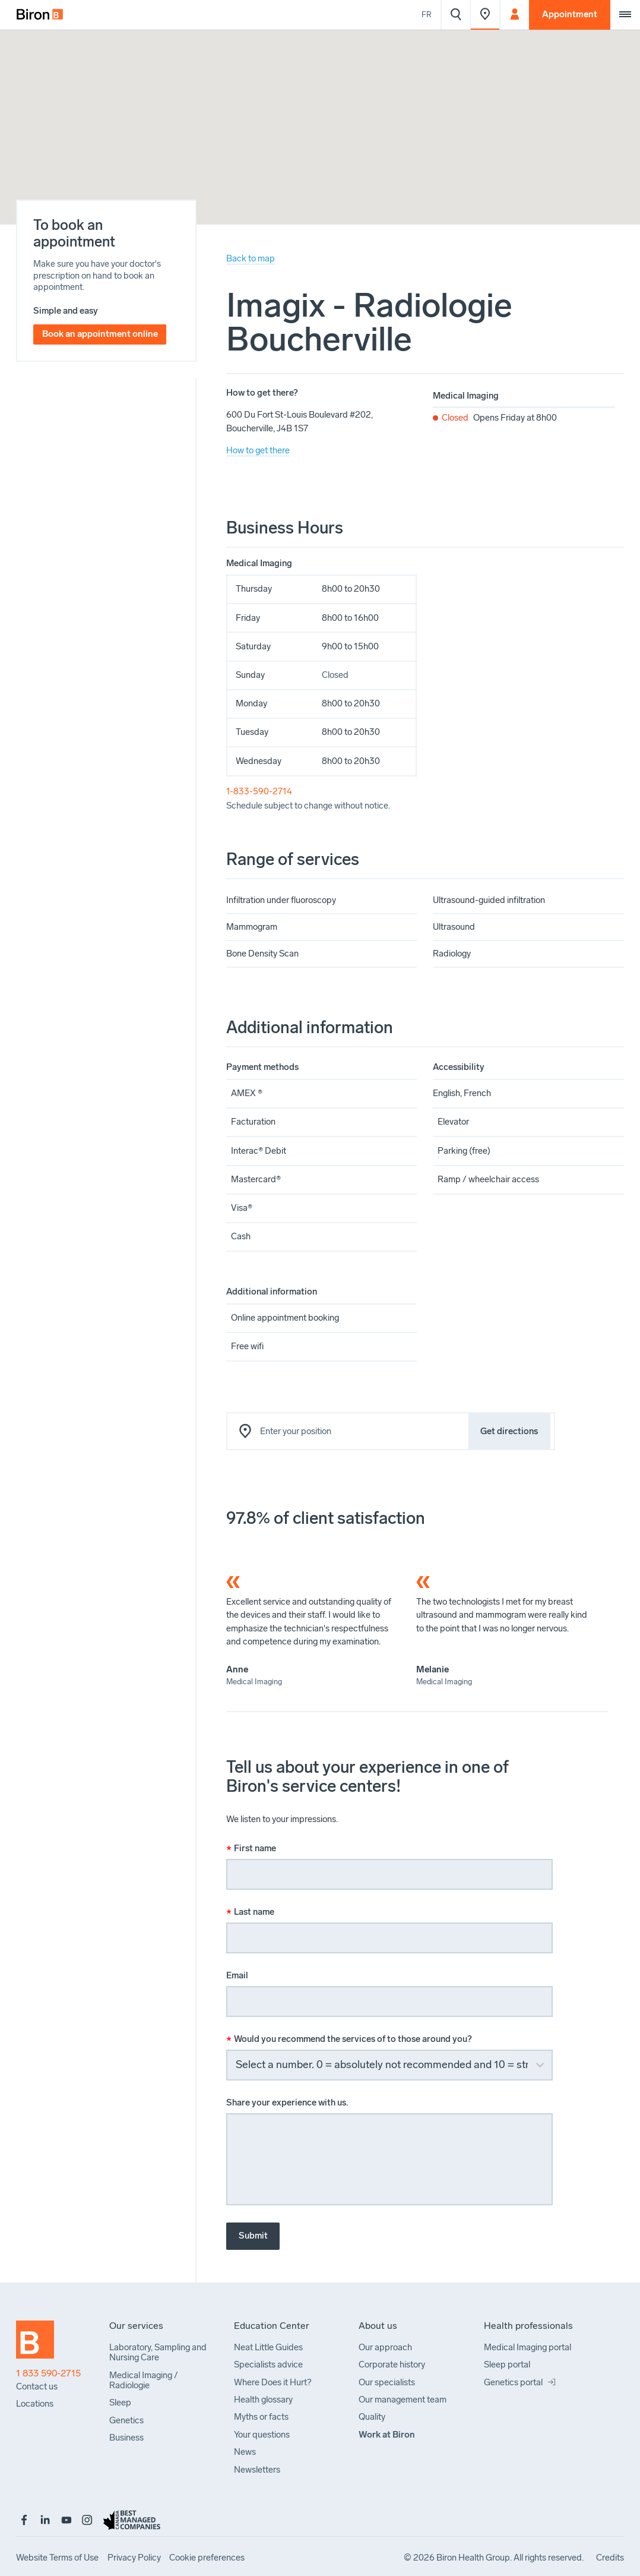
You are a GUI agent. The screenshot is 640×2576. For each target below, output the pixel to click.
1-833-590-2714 (259, 791)
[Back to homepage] (43, 2344)
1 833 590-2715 (48, 2373)
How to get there (258, 450)
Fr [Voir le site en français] (427, 14)
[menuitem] (40, 15)
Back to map (250, 258)
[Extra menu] (625, 15)
